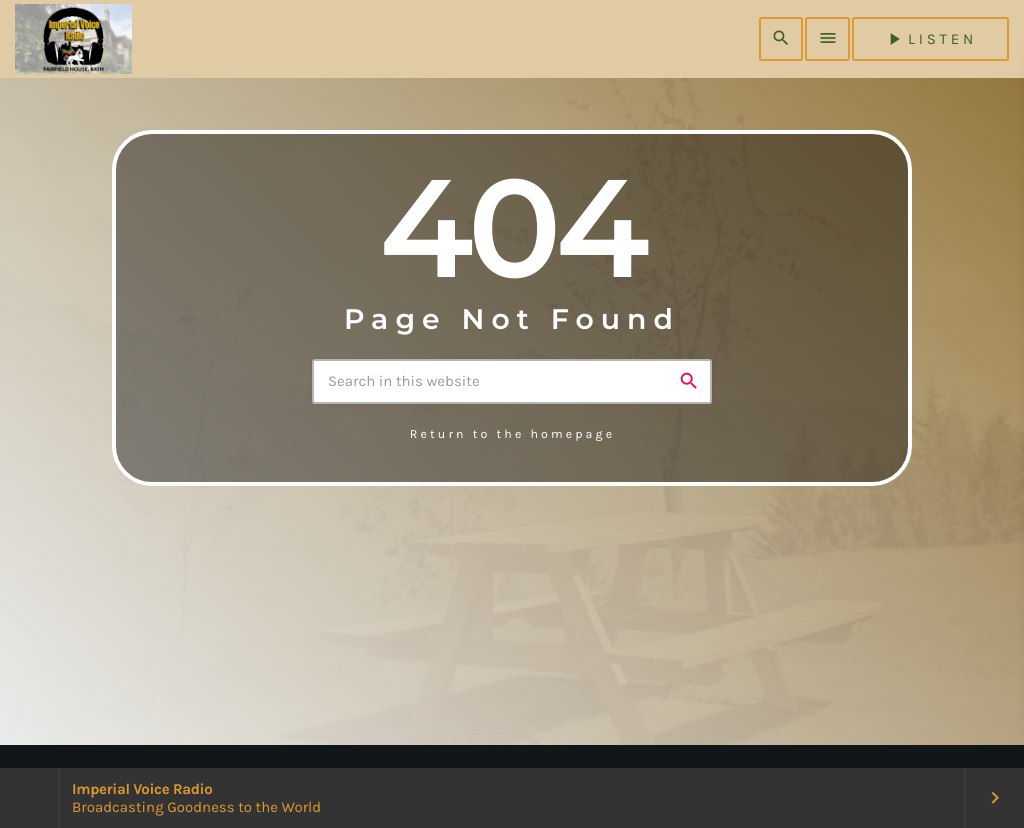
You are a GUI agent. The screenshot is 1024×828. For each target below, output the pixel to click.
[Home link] (73, 39)
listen (930, 39)
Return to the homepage (512, 435)
